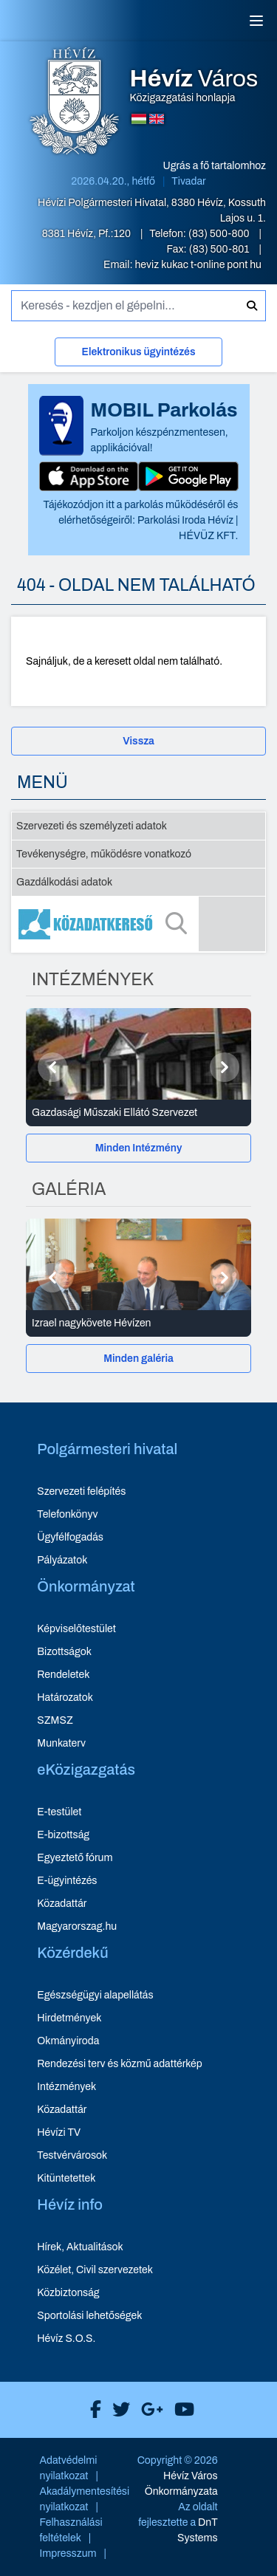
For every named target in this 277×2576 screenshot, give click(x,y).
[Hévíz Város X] (117, 2409)
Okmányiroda (68, 2040)
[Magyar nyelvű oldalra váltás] (138, 119)
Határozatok (65, 1697)
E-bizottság (63, 1834)
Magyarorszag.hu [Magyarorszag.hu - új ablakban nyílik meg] (77, 1926)
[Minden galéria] (138, 1358)
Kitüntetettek (66, 2178)
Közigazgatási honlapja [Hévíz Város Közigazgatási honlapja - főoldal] (194, 85)
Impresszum (68, 2553)
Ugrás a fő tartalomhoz (214, 165)
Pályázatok (62, 1560)
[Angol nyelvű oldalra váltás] (156, 119)
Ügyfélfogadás (70, 1537)
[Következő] (224, 1067)
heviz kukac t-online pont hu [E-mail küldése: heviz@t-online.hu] (197, 264)
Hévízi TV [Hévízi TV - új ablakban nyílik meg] (59, 2132)
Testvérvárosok (72, 2155)
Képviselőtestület (76, 1628)
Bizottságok (64, 1651)
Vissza (138, 741)
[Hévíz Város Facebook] (92, 2409)
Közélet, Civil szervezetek (95, 2269)
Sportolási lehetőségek (89, 2315)
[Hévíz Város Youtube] (180, 2409)
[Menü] (256, 21)
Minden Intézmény (138, 1148)
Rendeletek (63, 1674)
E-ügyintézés (67, 1880)
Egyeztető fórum (74, 1857)
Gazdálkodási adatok (64, 882)
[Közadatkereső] (138, 924)
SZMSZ (54, 1720)
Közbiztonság (68, 2292)
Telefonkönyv (67, 1514)
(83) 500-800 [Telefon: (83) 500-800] (220, 233)
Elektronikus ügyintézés (138, 351)
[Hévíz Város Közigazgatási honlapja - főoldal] (74, 102)
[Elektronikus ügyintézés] (138, 355)
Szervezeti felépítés (81, 1491)
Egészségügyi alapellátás (95, 1995)
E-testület (59, 1812)
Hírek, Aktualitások (80, 2247)
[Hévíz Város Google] (148, 2409)
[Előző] (52, 1067)
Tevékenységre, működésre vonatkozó (103, 854)
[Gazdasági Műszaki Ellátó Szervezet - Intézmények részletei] (138, 1113)
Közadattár (61, 1903)
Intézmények (66, 2086)
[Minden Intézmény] (138, 1148)
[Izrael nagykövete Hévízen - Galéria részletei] (138, 1323)
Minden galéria (138, 1358)
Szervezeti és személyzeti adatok (91, 826)
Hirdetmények (69, 2018)
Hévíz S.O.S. (66, 2338)
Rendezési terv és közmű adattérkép (119, 2063)
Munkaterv (61, 1743)
